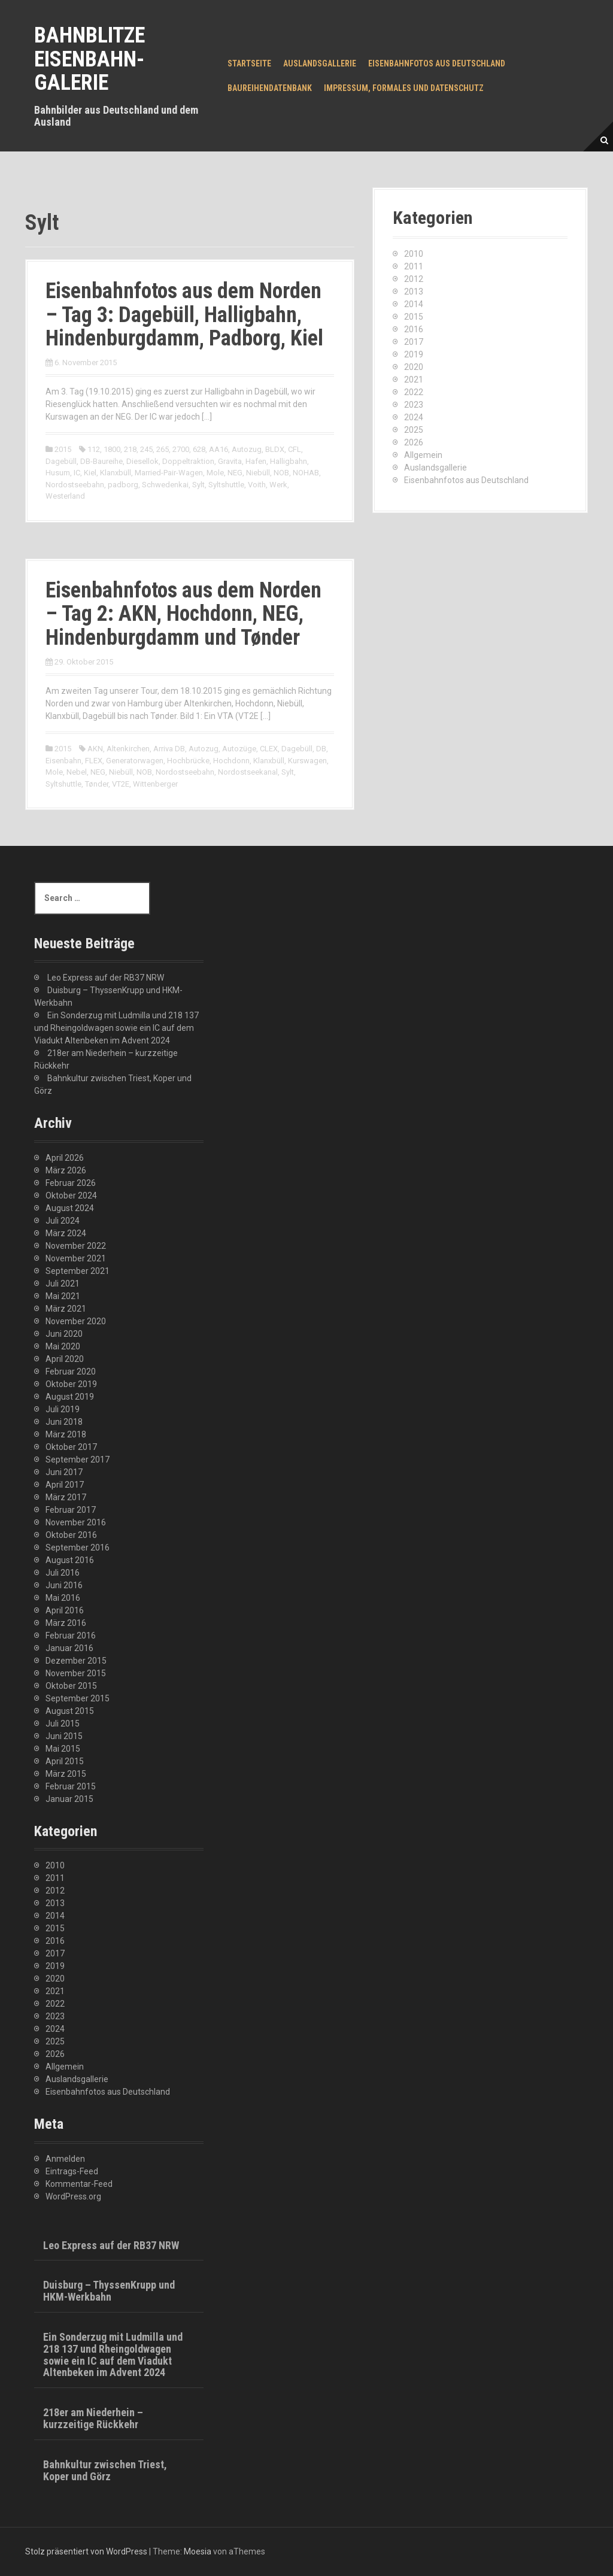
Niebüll (258, 472)
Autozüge (239, 748)
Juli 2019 (62, 1409)
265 (162, 449)
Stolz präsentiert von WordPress (86, 2551)
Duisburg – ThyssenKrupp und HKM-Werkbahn (109, 2290)
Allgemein (423, 455)
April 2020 (64, 1359)
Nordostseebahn (74, 484)
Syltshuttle (226, 484)
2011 (413, 266)
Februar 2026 (70, 1183)
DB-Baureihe (101, 461)
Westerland (65, 495)
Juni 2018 (64, 1422)
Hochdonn (231, 760)
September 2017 (77, 1459)
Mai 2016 (62, 1598)
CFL (294, 449)
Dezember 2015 (76, 1660)
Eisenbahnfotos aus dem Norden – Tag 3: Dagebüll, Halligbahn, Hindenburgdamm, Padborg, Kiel (184, 314)
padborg (123, 484)
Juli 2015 (62, 1723)
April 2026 (64, 1158)
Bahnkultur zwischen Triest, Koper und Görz (105, 2470)
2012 (413, 279)
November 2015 (75, 1673)
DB (321, 748)
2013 (413, 291)
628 (199, 449)
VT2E (120, 783)
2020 (413, 367)
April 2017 (64, 1484)
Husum (57, 472)
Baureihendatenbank (269, 88)
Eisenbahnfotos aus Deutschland (436, 63)
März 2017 (65, 1497)
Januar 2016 (69, 1648)
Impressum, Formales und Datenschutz (404, 88)
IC (77, 472)
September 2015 (77, 1698)
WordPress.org (73, 2196)
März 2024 (65, 1233)
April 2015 (64, 1761)
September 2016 (77, 1547)
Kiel (90, 472)
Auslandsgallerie (319, 63)
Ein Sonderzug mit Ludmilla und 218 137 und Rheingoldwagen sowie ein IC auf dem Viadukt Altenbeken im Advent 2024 (116, 1028)
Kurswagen (307, 760)
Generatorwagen (134, 760)
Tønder (96, 783)
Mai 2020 (62, 1346)
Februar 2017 (70, 1510)
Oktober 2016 (71, 1535)
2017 (413, 342)
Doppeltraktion (188, 461)
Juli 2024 (62, 1220)
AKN (95, 748)
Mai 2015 (62, 1748)
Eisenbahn (63, 760)
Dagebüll (61, 461)
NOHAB (306, 472)
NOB (281, 472)
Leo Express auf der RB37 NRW (105, 977)
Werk (278, 484)
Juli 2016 (62, 1572)
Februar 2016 (70, 1635)
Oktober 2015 (71, 1686)
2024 (413, 417)
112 (93, 449)
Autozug (247, 449)
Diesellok (142, 461)
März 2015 (65, 1774)
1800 (112, 449)
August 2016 (69, 1560)
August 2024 (69, 1208)
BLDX (274, 449)
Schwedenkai (165, 484)
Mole (215, 472)
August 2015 (69, 1711)
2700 (180, 449)
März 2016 (65, 1623)
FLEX (93, 760)
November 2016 (75, 1522)
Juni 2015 (64, 1736)
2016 (413, 329)
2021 (413, 379)
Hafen (255, 461)
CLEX (269, 748)
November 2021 (75, 1258)
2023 (413, 404)
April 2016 (64, 1610)
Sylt (198, 484)
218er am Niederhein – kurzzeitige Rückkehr (93, 2418)
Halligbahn (288, 461)
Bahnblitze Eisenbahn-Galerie (89, 59)
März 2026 (65, 1170)
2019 (413, 354)
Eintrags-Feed (71, 2171)
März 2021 (65, 1308)
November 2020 (75, 1321)
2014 (413, 304)
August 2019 (69, 1396)
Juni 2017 (64, 1472)
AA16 (218, 449)
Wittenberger (155, 783)
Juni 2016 (64, 1585)
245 (146, 449)
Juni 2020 (64, 1334)
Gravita (230, 461)
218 (130, 449)
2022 (413, 392)
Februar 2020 (70, 1371)
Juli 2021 (62, 1283)
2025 (413, 430)
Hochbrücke (188, 760)
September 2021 (77, 1271)
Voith (257, 484)
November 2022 (75, 1246)
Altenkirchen (128, 748)
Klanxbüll (115, 472)
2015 (62, 449)
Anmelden (65, 2159)
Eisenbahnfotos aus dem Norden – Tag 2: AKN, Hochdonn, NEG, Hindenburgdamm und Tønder (183, 614)
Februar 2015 (70, 1786)
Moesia (197, 2551)
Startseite (249, 63)
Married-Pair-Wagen (169, 472)
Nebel (76, 771)
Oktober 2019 (71, 1384)
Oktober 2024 (71, 1195)
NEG (234, 472)
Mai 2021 (62, 1296)
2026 (413, 442)
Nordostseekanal (248, 771)
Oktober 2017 (71, 1447)
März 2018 (65, 1434)
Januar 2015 (69, 1799)
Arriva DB (169, 748)
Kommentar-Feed (79, 2184)
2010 (413, 254)
